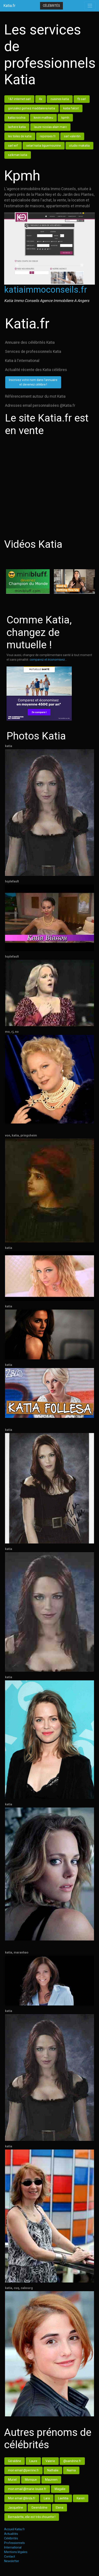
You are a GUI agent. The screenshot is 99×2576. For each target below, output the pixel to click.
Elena (59, 2507)
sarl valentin (72, 136)
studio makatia (79, 145)
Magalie (60, 2489)
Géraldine (14, 2461)
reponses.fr (48, 136)
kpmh (65, 117)
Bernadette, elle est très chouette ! (31, 2517)
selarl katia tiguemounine (43, 145)
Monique (31, 2479)
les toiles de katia (20, 136)
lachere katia (17, 127)
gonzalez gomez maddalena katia (31, 108)
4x (40, 99)
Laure (33, 2461)
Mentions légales (15, 2552)
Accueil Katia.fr (14, 2529)
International (13, 2547)
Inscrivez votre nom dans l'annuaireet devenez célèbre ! (33, 382)
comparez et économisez (47, 659)
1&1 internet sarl (19, 99)
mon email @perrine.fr (23, 2470)
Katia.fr (9, 5)
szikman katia (17, 155)
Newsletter (11, 2561)
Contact (9, 2556)
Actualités (11, 2533)
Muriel (12, 2479)
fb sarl (81, 99)
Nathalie (53, 2470)
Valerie (50, 2461)
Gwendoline (39, 2507)
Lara (47, 2498)
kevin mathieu (43, 117)
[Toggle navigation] (90, 6)
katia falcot (71, 108)
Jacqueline (15, 2507)
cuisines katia (59, 99)
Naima (71, 2470)
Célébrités (51, 5)
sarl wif (13, 145)
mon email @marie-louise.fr (27, 2489)
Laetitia (63, 2498)
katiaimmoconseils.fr (45, 290)
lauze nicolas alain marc (50, 127)
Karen (81, 2498)
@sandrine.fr (72, 2461)
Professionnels (14, 2543)
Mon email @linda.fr (21, 2498)
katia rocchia (16, 117)
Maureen (51, 2479)
